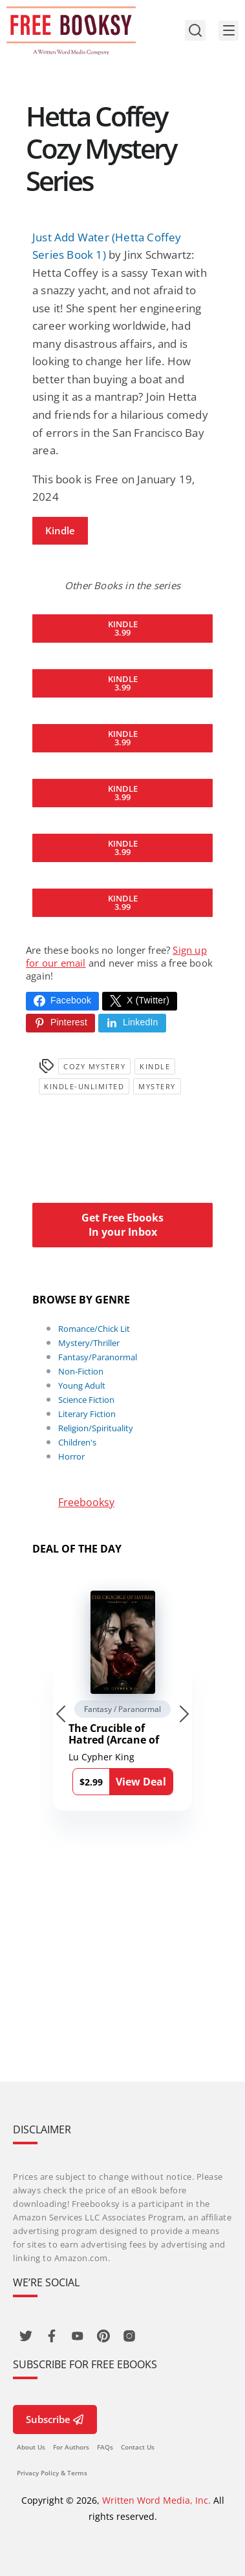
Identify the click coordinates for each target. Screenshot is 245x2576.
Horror (71, 1456)
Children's (77, 1442)
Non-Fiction (80, 1371)
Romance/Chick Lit (94, 1328)
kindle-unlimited (84, 1086)
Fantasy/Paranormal (97, 1357)
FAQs (105, 2446)
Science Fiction (86, 1399)
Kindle (60, 530)
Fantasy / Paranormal (122, 1709)
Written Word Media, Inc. (156, 2500)
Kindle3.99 (123, 628)
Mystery (157, 1086)
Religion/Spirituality (95, 1428)
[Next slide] (184, 1713)
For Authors (71, 2446)
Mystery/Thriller (89, 1343)
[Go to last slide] (60, 1713)
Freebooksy (86, 1502)
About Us (31, 2446)
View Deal (141, 1782)
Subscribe (55, 2419)
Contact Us (137, 2446)
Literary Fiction (87, 1414)
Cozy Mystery (94, 1066)
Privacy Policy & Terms (52, 2472)
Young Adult (81, 1385)
